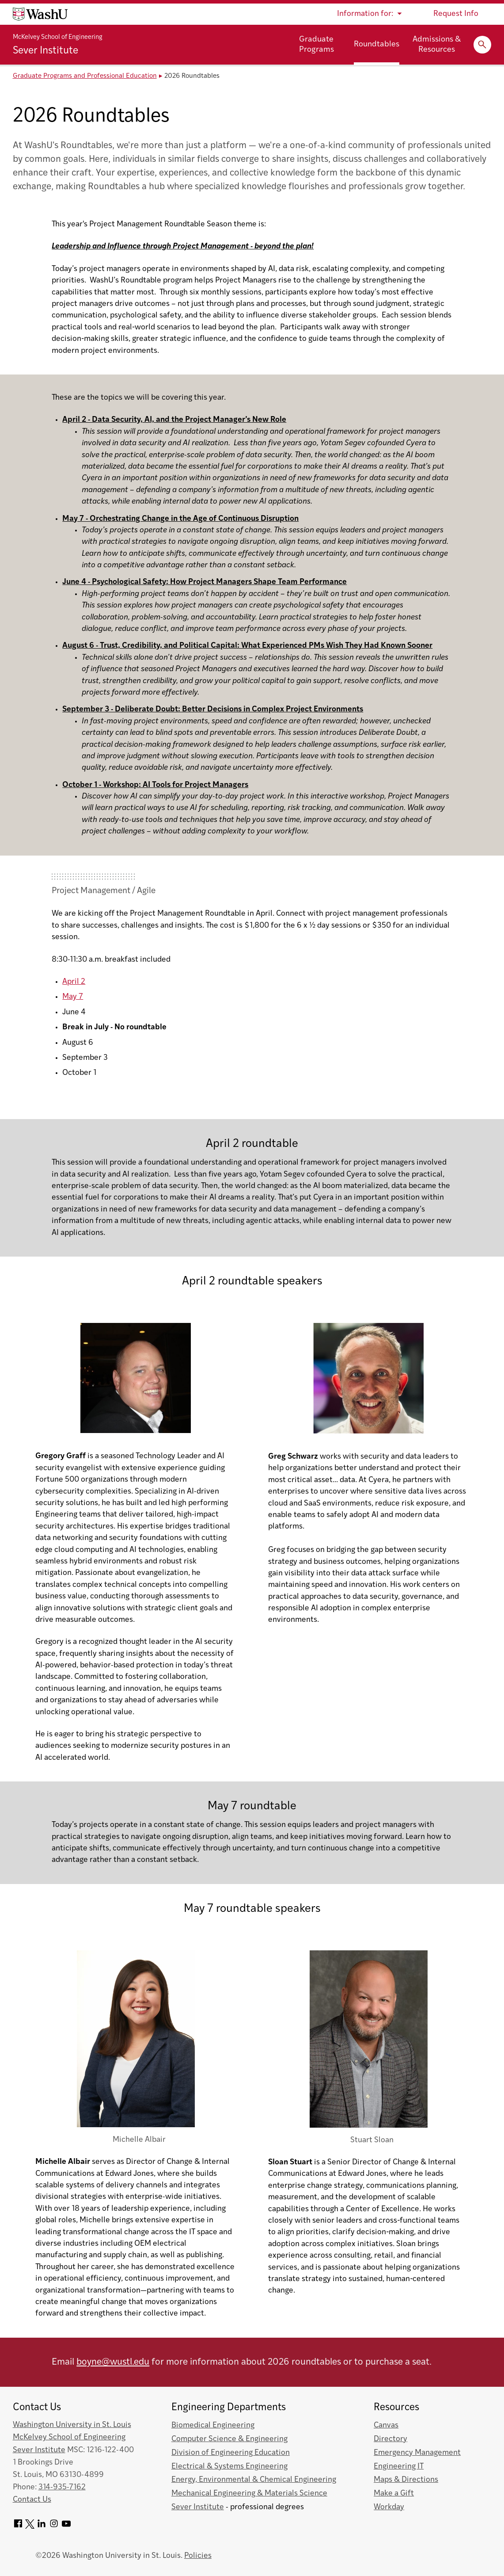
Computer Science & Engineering (229, 2439)
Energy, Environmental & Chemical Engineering (253, 2480)
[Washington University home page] (40, 14)
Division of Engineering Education (230, 2453)
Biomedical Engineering (212, 2425)
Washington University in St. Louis (72, 2425)
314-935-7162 (62, 2487)
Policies (198, 2556)
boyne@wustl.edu (112, 2362)
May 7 (72, 997)
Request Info (455, 14)
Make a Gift (394, 2493)
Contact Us (32, 2499)
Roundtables (376, 44)
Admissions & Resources (437, 44)
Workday (389, 2507)
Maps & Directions (406, 2480)
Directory (390, 2439)
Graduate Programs (316, 44)
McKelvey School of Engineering (57, 37)
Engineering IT (399, 2466)
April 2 (73, 982)
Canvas (386, 2425)
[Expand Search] (482, 45)
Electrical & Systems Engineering (229, 2466)
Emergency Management (417, 2453)
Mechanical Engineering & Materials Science (249, 2493)
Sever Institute (45, 51)
